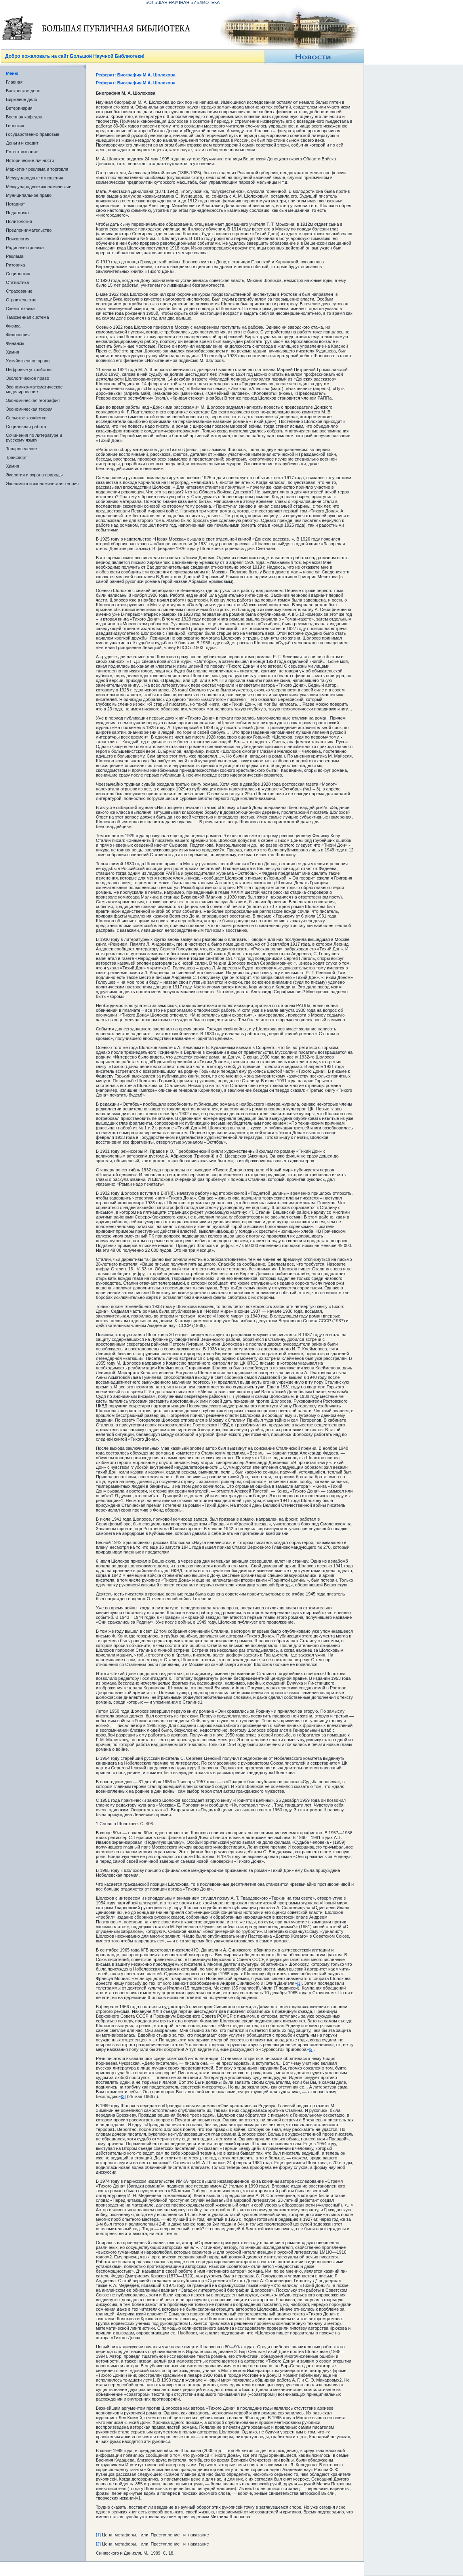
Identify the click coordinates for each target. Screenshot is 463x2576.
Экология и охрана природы (34, 474)
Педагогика (17, 212)
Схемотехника (20, 308)
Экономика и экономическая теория (42, 483)
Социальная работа (26, 426)
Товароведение (21, 448)
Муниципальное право (28, 195)
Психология (18, 238)
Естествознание (22, 151)
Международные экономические (38, 186)
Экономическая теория (29, 409)
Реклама (14, 256)
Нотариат (15, 204)
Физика (13, 326)
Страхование (19, 291)
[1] (299, 1983)
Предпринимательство (28, 230)
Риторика (15, 265)
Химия (12, 352)
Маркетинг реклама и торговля (37, 169)
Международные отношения (34, 177)
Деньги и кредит (22, 143)
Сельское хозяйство (26, 417)
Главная (14, 82)
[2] (311, 2049)
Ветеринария (19, 108)
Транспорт (16, 457)
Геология (15, 125)
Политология (19, 221)
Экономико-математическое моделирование (34, 389)
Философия (18, 334)
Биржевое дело (21, 99)
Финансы (15, 343)
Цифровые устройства (28, 369)
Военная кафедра (24, 116)
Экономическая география (33, 400)
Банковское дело (23, 90)
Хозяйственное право (28, 360)
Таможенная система (27, 317)
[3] (123, 2096)
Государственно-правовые (32, 134)
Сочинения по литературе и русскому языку (34, 437)
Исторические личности (30, 160)
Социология (18, 273)
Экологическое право (27, 378)
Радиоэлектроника (25, 247)
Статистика (17, 282)
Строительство (21, 299)
